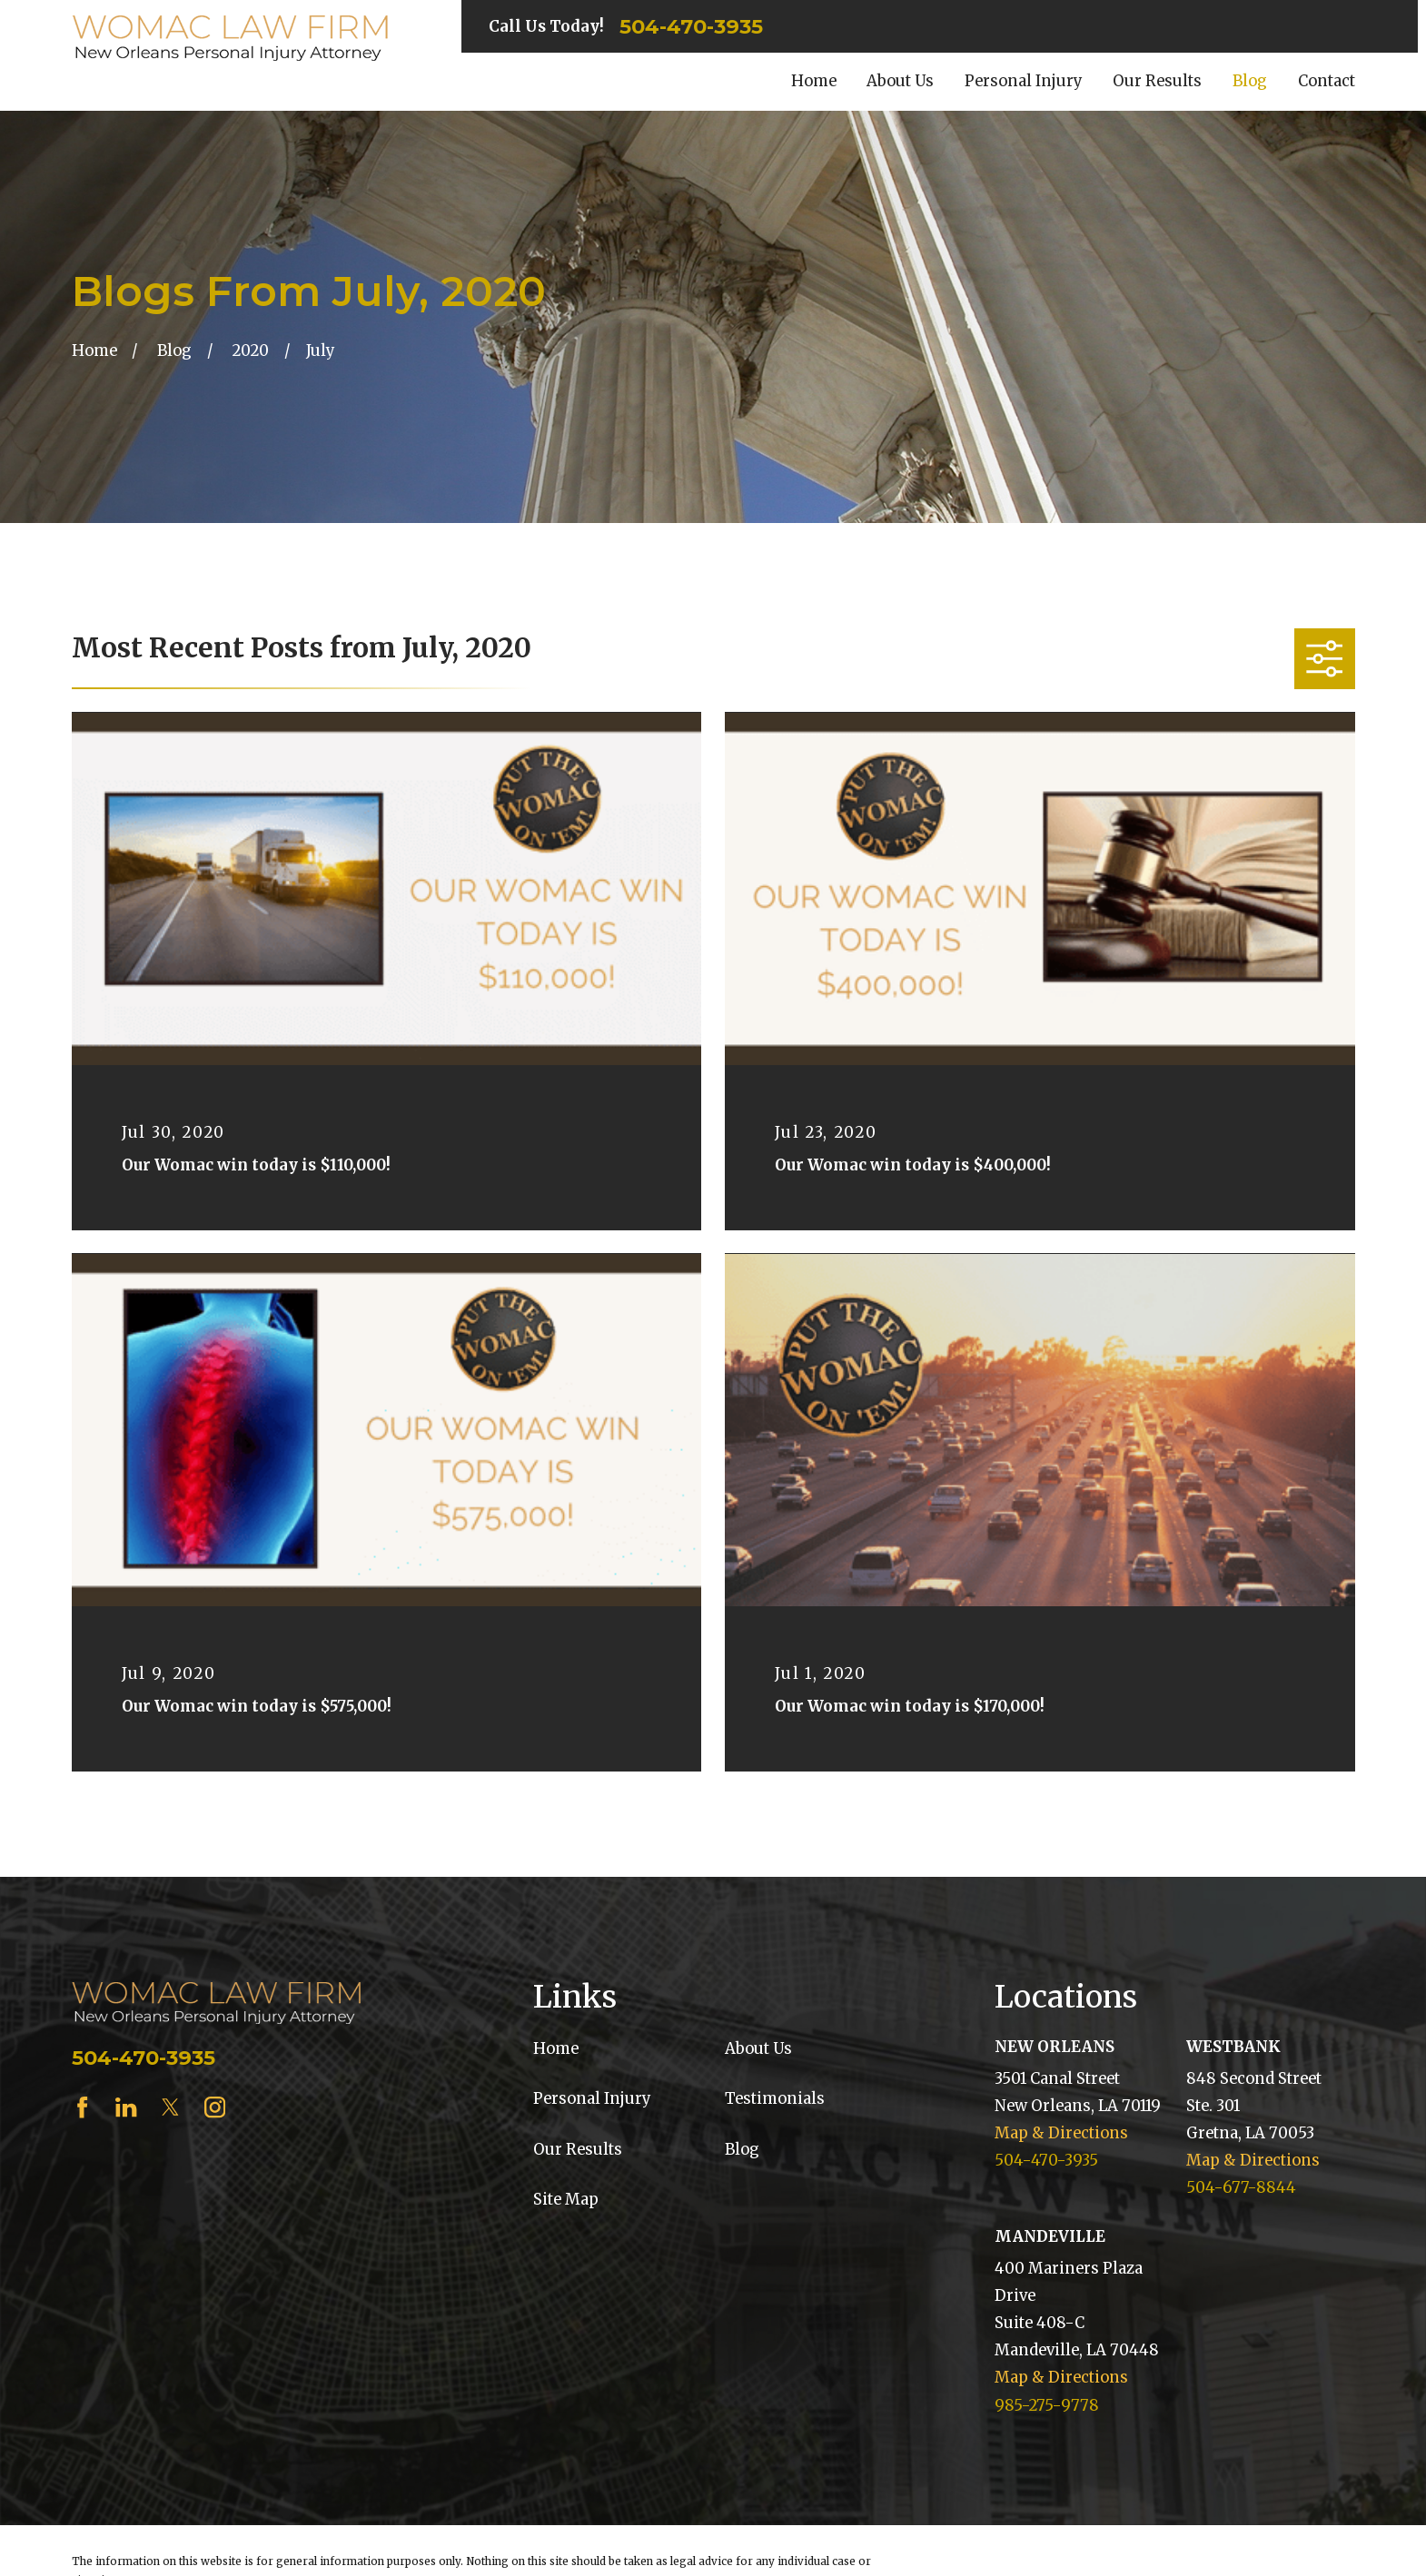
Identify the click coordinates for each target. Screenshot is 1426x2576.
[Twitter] (170, 2107)
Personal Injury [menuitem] (1024, 81)
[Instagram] (214, 2107)
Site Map (566, 2199)
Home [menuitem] (814, 81)
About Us (758, 2048)
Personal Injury (592, 2098)
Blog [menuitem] (1250, 81)
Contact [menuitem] (1326, 81)
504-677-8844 (1241, 2187)
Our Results (577, 2149)
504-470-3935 (691, 26)
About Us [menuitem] (900, 81)
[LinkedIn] (125, 2107)
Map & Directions (1061, 2133)
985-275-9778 (1047, 2405)
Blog (742, 2149)
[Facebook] (82, 2107)
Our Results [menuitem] (1157, 81)
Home (556, 2048)
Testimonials (775, 2098)
